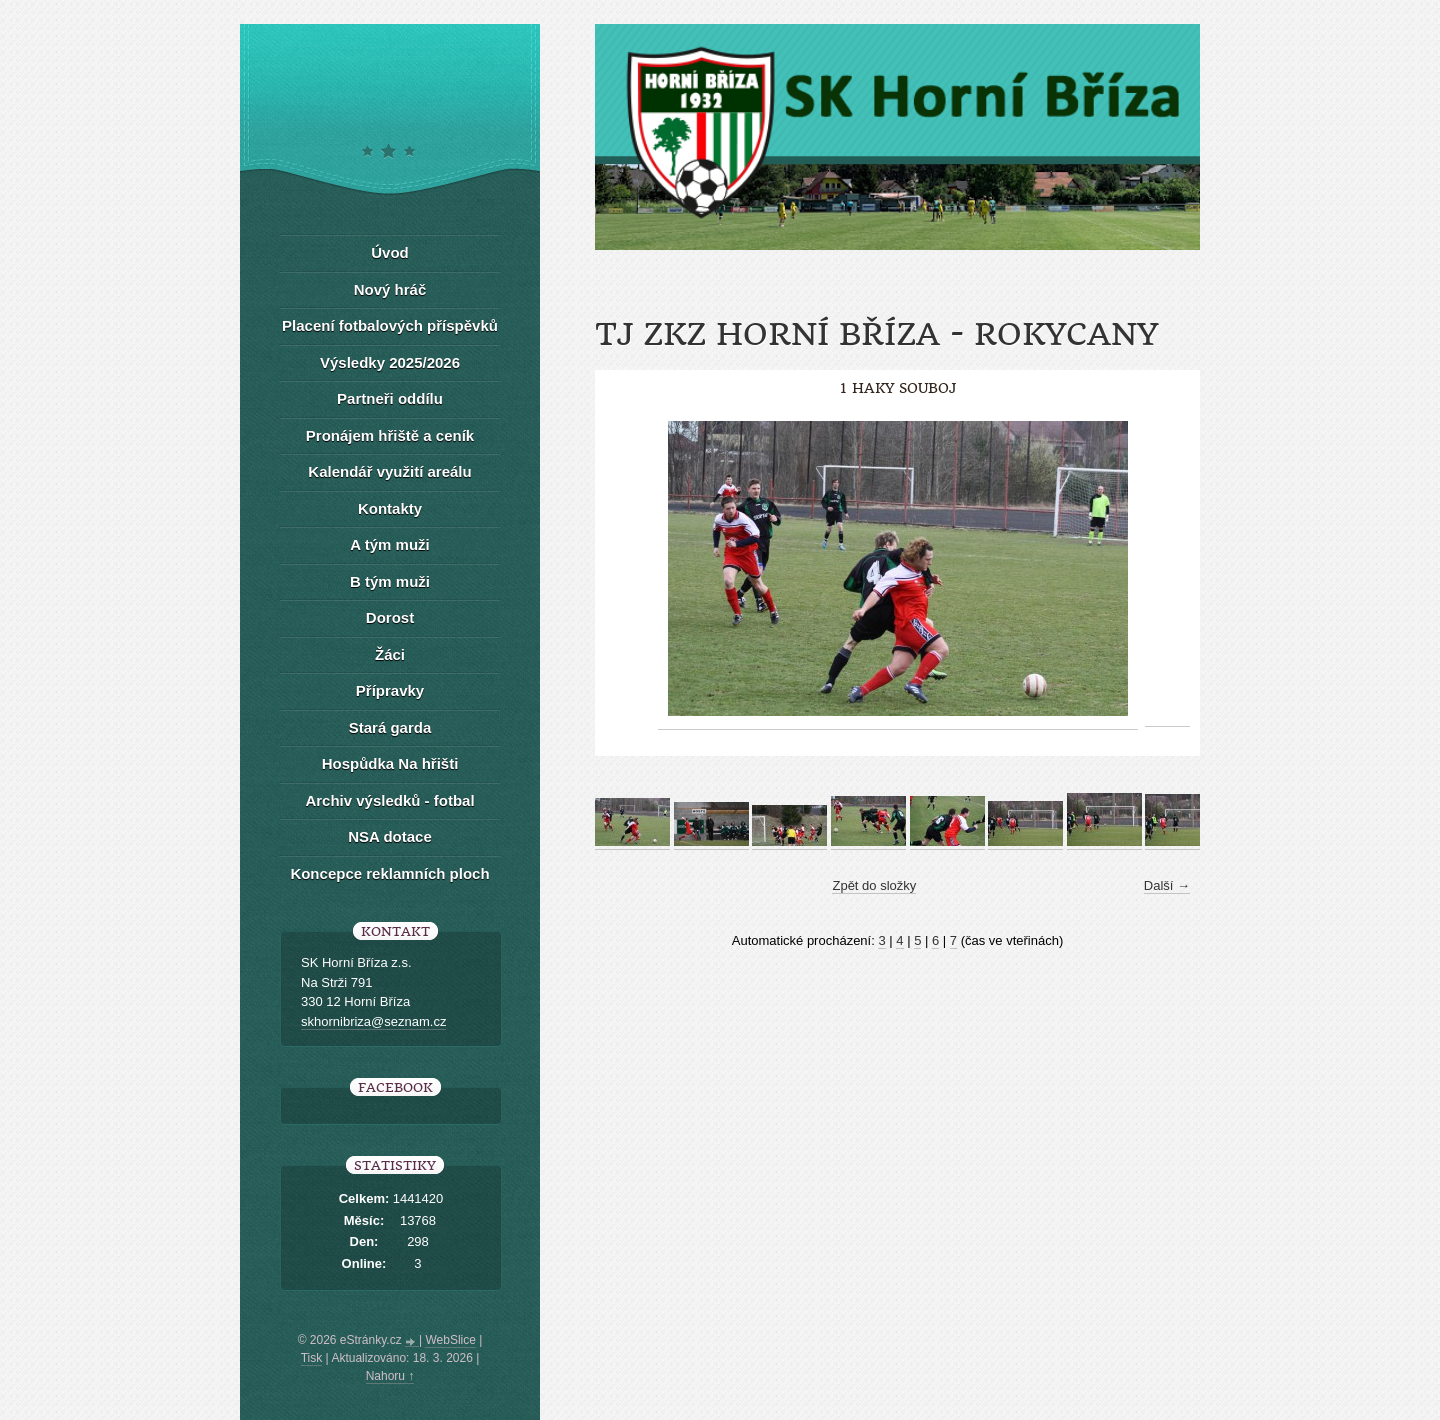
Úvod (390, 252)
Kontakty (390, 508)
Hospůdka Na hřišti (390, 763)
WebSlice (450, 1340)
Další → (1167, 885)
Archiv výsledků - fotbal (389, 800)
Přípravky (390, 690)
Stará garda (390, 727)
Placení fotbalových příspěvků (390, 325)
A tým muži (389, 544)
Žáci (390, 654)
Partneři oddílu (390, 398)
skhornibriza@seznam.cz (373, 1021)
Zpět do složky (874, 885)
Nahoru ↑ (390, 1376)
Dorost (390, 617)
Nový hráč (390, 289)
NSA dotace (390, 836)
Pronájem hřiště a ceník (390, 435)
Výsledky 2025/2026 (390, 362)
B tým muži (390, 581)
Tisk (312, 1358)
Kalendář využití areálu (389, 471)
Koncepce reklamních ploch (389, 873)
